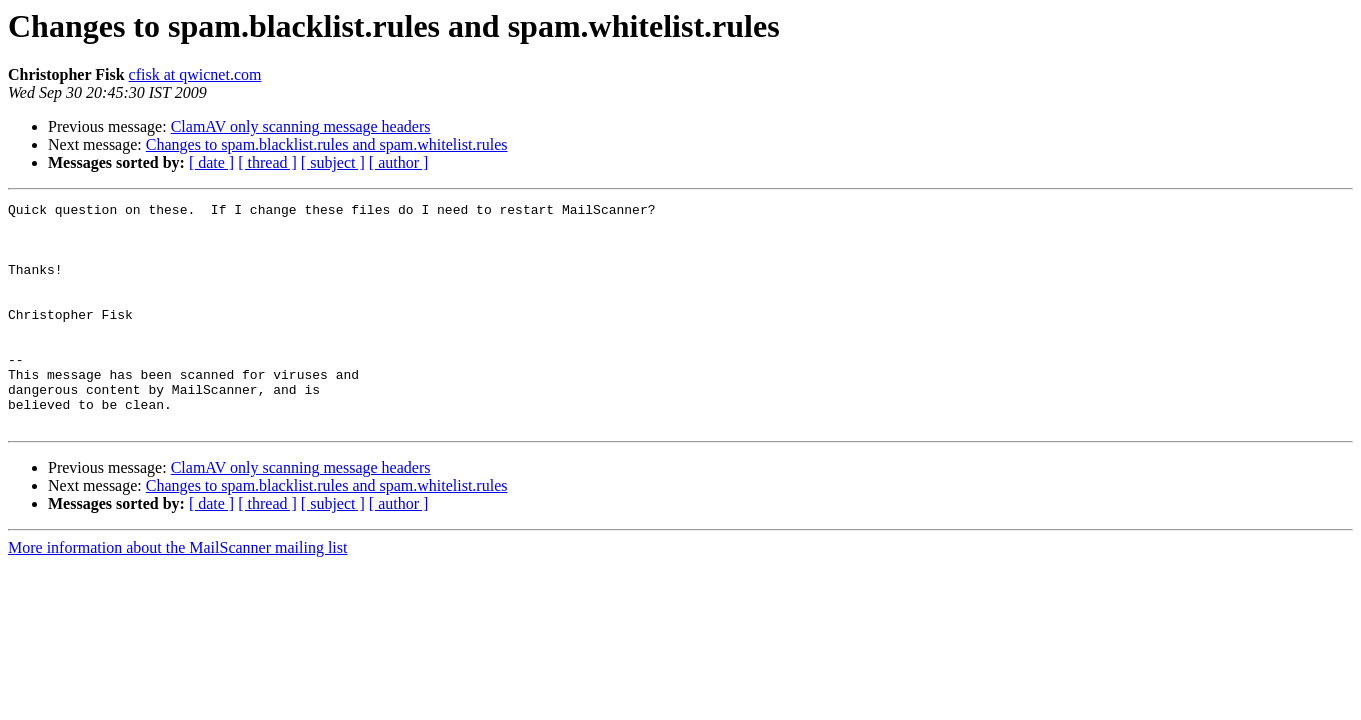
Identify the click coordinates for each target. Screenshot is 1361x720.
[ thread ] (267, 162)
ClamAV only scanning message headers (301, 126)
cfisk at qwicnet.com (195, 74)
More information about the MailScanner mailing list (177, 592)
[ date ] (211, 162)
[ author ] (399, 162)
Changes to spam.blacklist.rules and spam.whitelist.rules (327, 144)
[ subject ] (333, 162)
